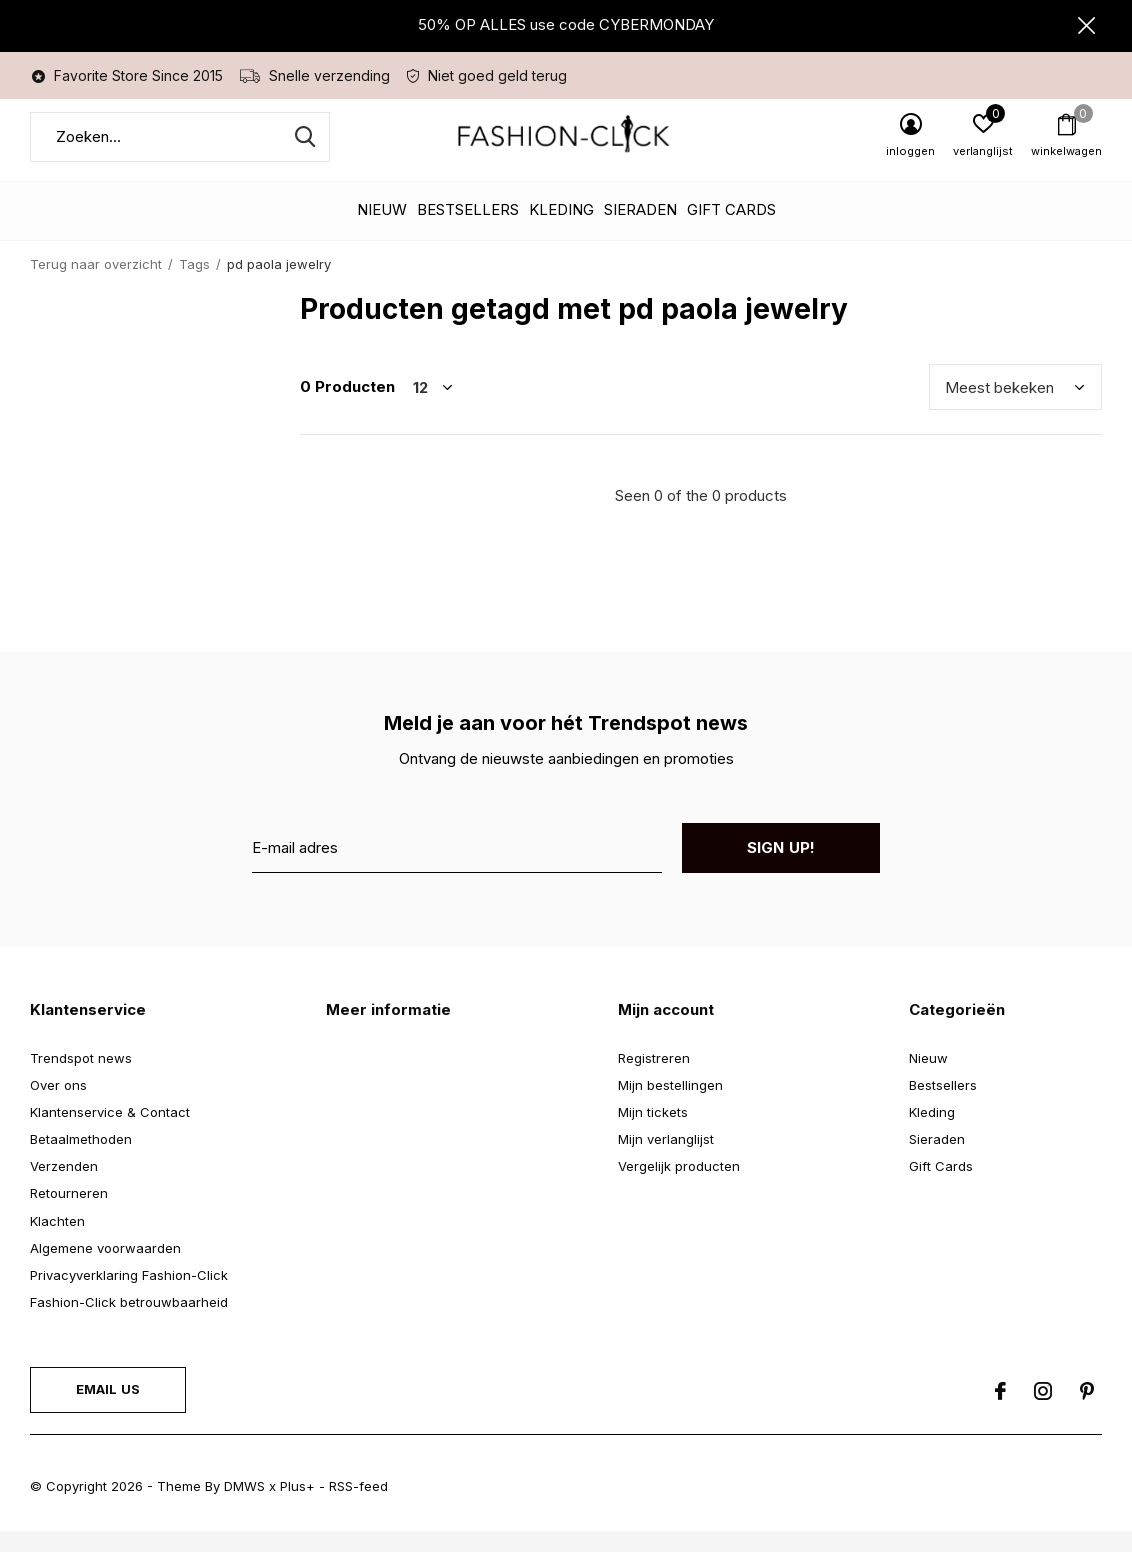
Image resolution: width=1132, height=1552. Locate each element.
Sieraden (640, 230)
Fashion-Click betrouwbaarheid (129, 1322)
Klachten (57, 1241)
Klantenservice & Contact (110, 1132)
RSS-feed (358, 1506)
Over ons (58, 1105)
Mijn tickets (653, 1132)
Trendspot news (81, 1078)
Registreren (654, 1078)
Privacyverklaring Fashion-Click (129, 1295)
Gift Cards (731, 230)
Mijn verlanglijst (666, 1159)
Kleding (561, 230)
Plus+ (297, 1506)
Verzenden (64, 1186)
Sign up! (781, 867)
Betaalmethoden (81, 1159)
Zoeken (302, 157)
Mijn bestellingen (670, 1105)
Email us (108, 1409)
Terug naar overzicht (96, 284)
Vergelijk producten (679, 1186)
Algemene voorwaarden (105, 1268)
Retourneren (69, 1214)
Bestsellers (468, 230)
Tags (194, 284)
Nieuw (382, 230)
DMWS (244, 1506)
